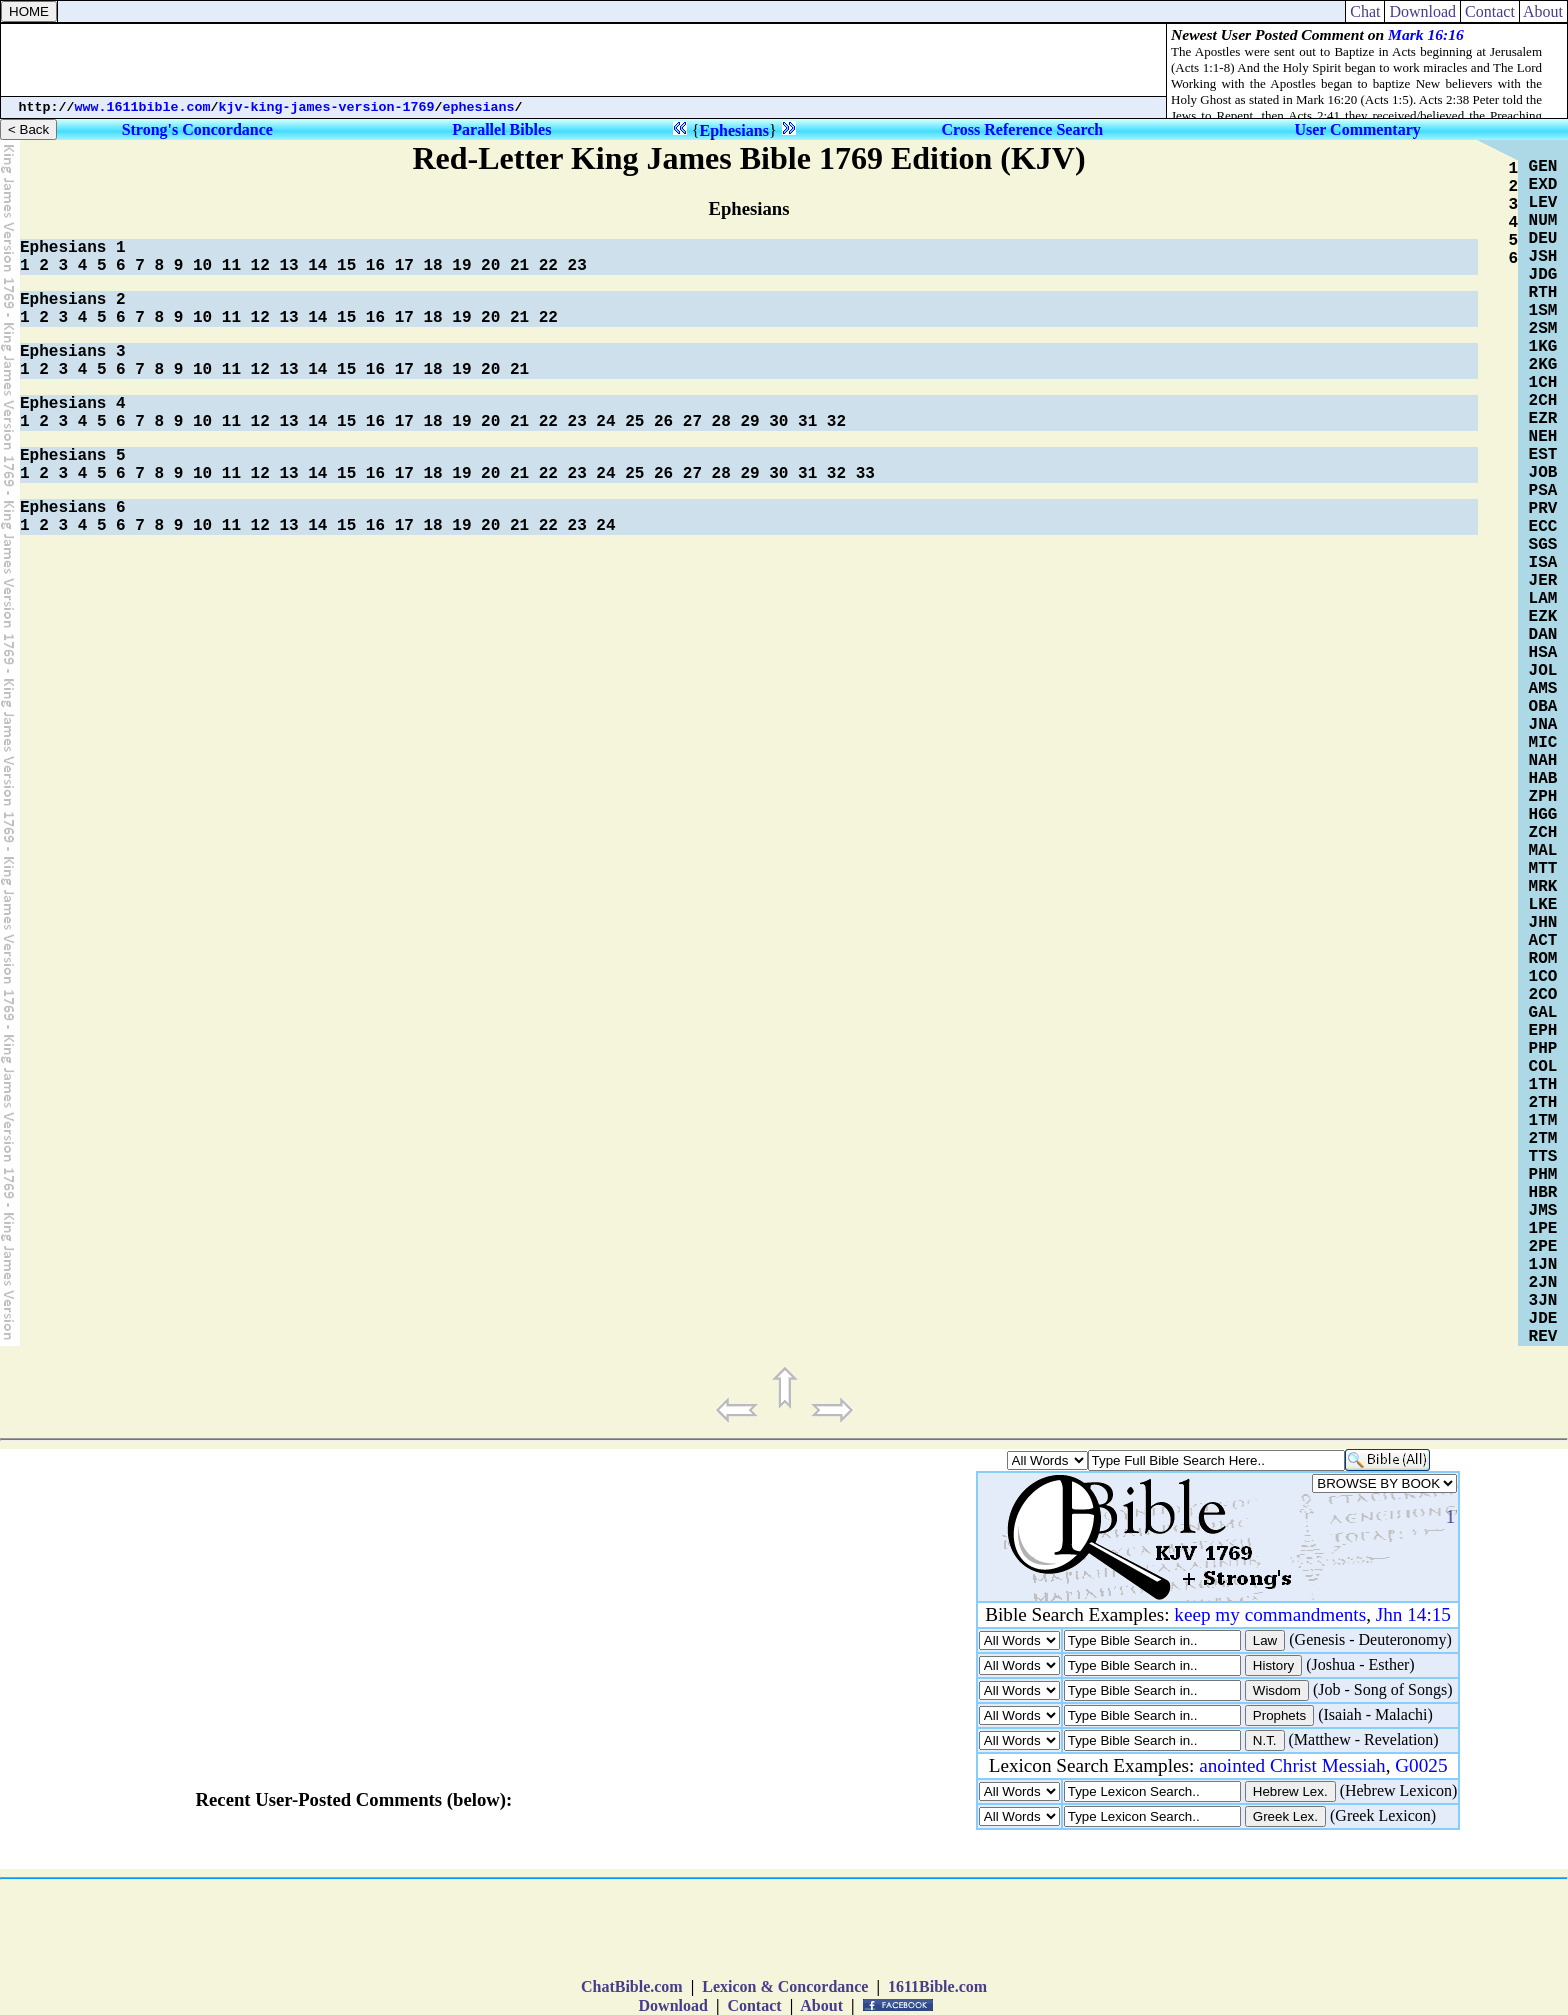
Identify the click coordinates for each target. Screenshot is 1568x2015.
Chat (1365, 11)
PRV (1543, 509)
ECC (1543, 527)
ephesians (479, 107)
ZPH (1543, 797)
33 (865, 474)
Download (1422, 11)
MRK (1543, 887)
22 (548, 266)
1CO (1543, 977)
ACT (1543, 941)
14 (317, 266)
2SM (1543, 329)
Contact (1490, 11)
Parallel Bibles (501, 129)
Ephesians (734, 130)
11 (231, 266)
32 (836, 422)
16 (375, 266)
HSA (1543, 653)
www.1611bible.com (143, 107)
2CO (1543, 995)
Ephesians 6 (73, 508)
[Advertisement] (584, 60)
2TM (1543, 1139)
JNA (1543, 725)
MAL (1543, 851)
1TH (1543, 1085)
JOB (1543, 473)
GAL (1543, 1013)
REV (1543, 1337)
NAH (1543, 761)
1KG (1543, 347)
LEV (1543, 203)
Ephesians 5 (73, 456)
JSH (1543, 257)
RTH (1543, 293)
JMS (1543, 1211)
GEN (1543, 167)
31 (807, 422)
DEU (1543, 239)
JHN (1543, 923)
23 (577, 266)
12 (260, 266)
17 (404, 266)
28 (721, 422)
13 (288, 266)
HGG (1543, 815)
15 (346, 266)
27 (692, 422)
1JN (1543, 1265)
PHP (1543, 1049)
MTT (1543, 869)
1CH (1543, 383)
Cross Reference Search (1022, 129)
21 (519, 266)
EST (1543, 455)
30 (778, 422)
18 (432, 266)
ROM (1543, 959)
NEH (1543, 437)
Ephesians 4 (73, 404)
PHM (1543, 1175)
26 (663, 422)
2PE (1543, 1247)
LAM (1543, 599)
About (1543, 11)
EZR (1543, 419)
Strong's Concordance (197, 129)
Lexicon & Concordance (785, 1986)
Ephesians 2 (73, 300)
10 (202, 266)
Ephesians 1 (73, 248)
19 (461, 266)
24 (605, 422)
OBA (1543, 707)
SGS (1543, 545)
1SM (1543, 311)
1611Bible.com (937, 1986)
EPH (1543, 1031)
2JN (1543, 1283)
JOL (1543, 671)
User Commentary (1357, 129)
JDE (1543, 1319)
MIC (1543, 743)
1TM (1543, 1121)
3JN (1543, 1301)
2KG (1543, 365)
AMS (1543, 689)
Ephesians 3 (73, 352)
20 (490, 266)
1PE (1543, 1229)
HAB (1543, 779)
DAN (1543, 635)
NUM (1543, 221)
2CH (1543, 401)
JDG (1543, 275)
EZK (1543, 617)
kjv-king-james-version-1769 (327, 107)
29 (749, 422)
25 (634, 422)
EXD (1543, 185)
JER (1543, 581)
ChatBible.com (632, 1986)
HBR (1543, 1193)
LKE (1543, 905)
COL (1543, 1067)
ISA (1543, 563)
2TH (1543, 1103)
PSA (1543, 491)
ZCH (1543, 833)
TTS (1543, 1157)
